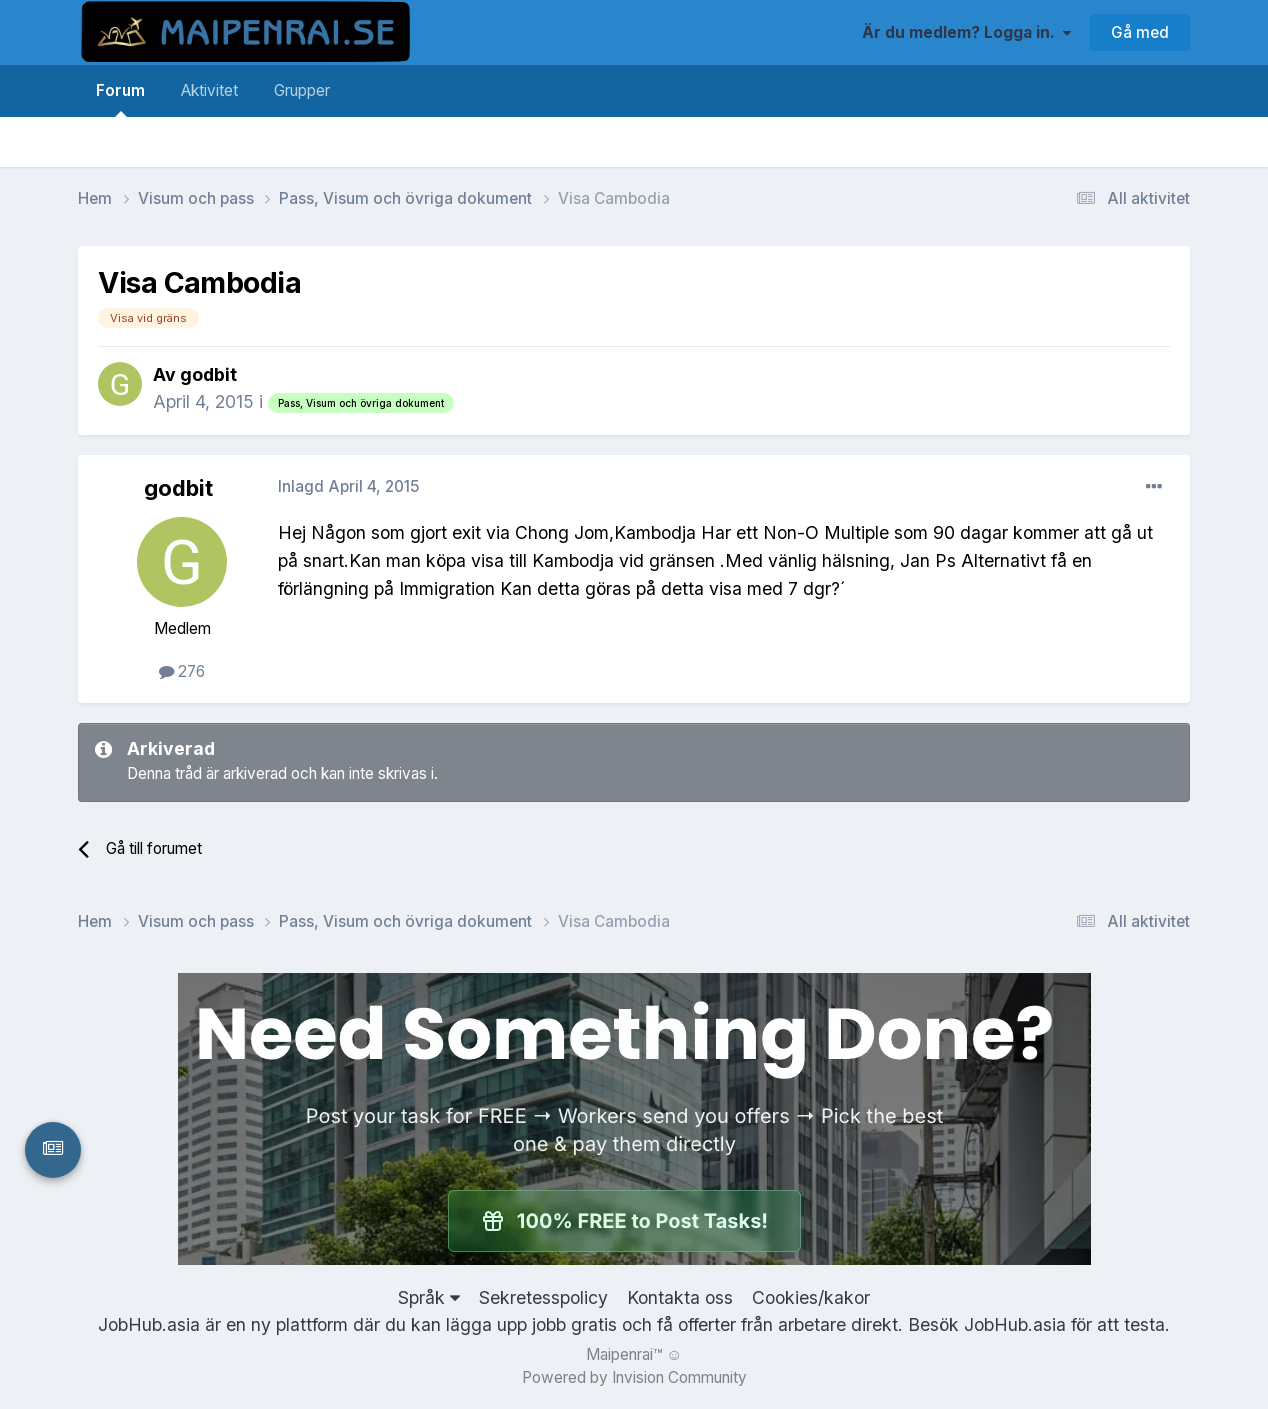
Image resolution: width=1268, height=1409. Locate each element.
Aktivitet (209, 90)
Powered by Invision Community (634, 1377)
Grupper (302, 90)
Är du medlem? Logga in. (966, 32)
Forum (120, 99)
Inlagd (349, 486)
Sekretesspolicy (543, 1297)
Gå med (1140, 32)
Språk (429, 1297)
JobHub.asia (1015, 1324)
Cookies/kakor (811, 1297)
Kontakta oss (680, 1297)
